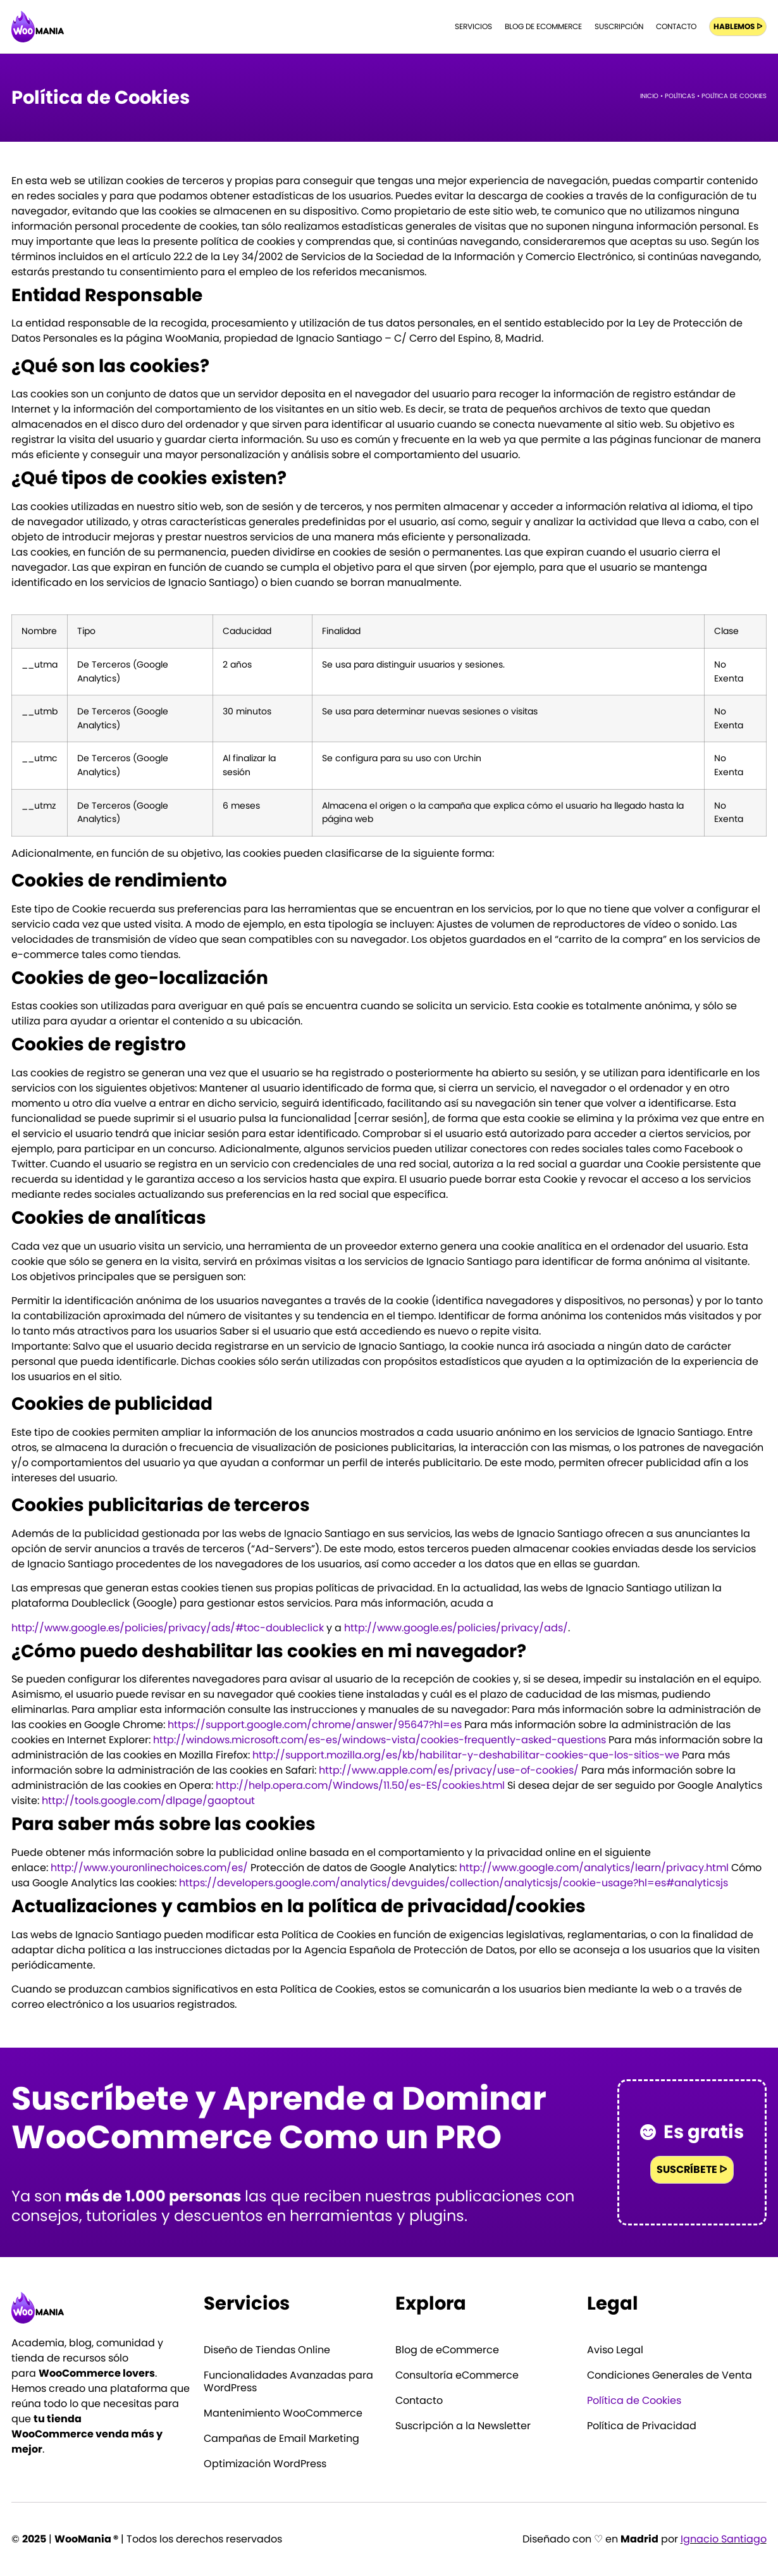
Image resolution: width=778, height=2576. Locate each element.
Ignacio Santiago (724, 2539)
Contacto (676, 26)
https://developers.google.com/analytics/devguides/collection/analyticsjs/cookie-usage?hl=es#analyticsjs (453, 1883)
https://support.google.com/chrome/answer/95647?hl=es (315, 1724)
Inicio (649, 96)
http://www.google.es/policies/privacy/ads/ (456, 1628)
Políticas (680, 96)
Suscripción (619, 26)
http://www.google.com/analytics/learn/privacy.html (594, 1867)
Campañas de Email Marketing (281, 2438)
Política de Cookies (634, 2400)
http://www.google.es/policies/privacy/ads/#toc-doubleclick (167, 1628)
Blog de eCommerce (543, 26)
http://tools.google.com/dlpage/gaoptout (148, 1800)
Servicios (473, 26)
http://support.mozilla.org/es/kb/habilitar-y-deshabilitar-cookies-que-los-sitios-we (465, 1755)
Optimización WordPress (265, 2464)
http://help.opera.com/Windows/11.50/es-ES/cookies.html (360, 1785)
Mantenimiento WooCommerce (283, 2413)
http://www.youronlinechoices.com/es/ (149, 1867)
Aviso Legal (615, 2350)
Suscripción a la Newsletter (463, 2426)
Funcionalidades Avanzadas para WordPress (288, 2381)
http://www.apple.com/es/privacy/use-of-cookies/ (449, 1770)
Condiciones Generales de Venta (669, 2375)
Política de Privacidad (641, 2426)
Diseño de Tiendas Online (267, 2350)
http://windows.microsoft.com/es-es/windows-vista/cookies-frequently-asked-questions (379, 1740)
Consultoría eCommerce (457, 2375)
